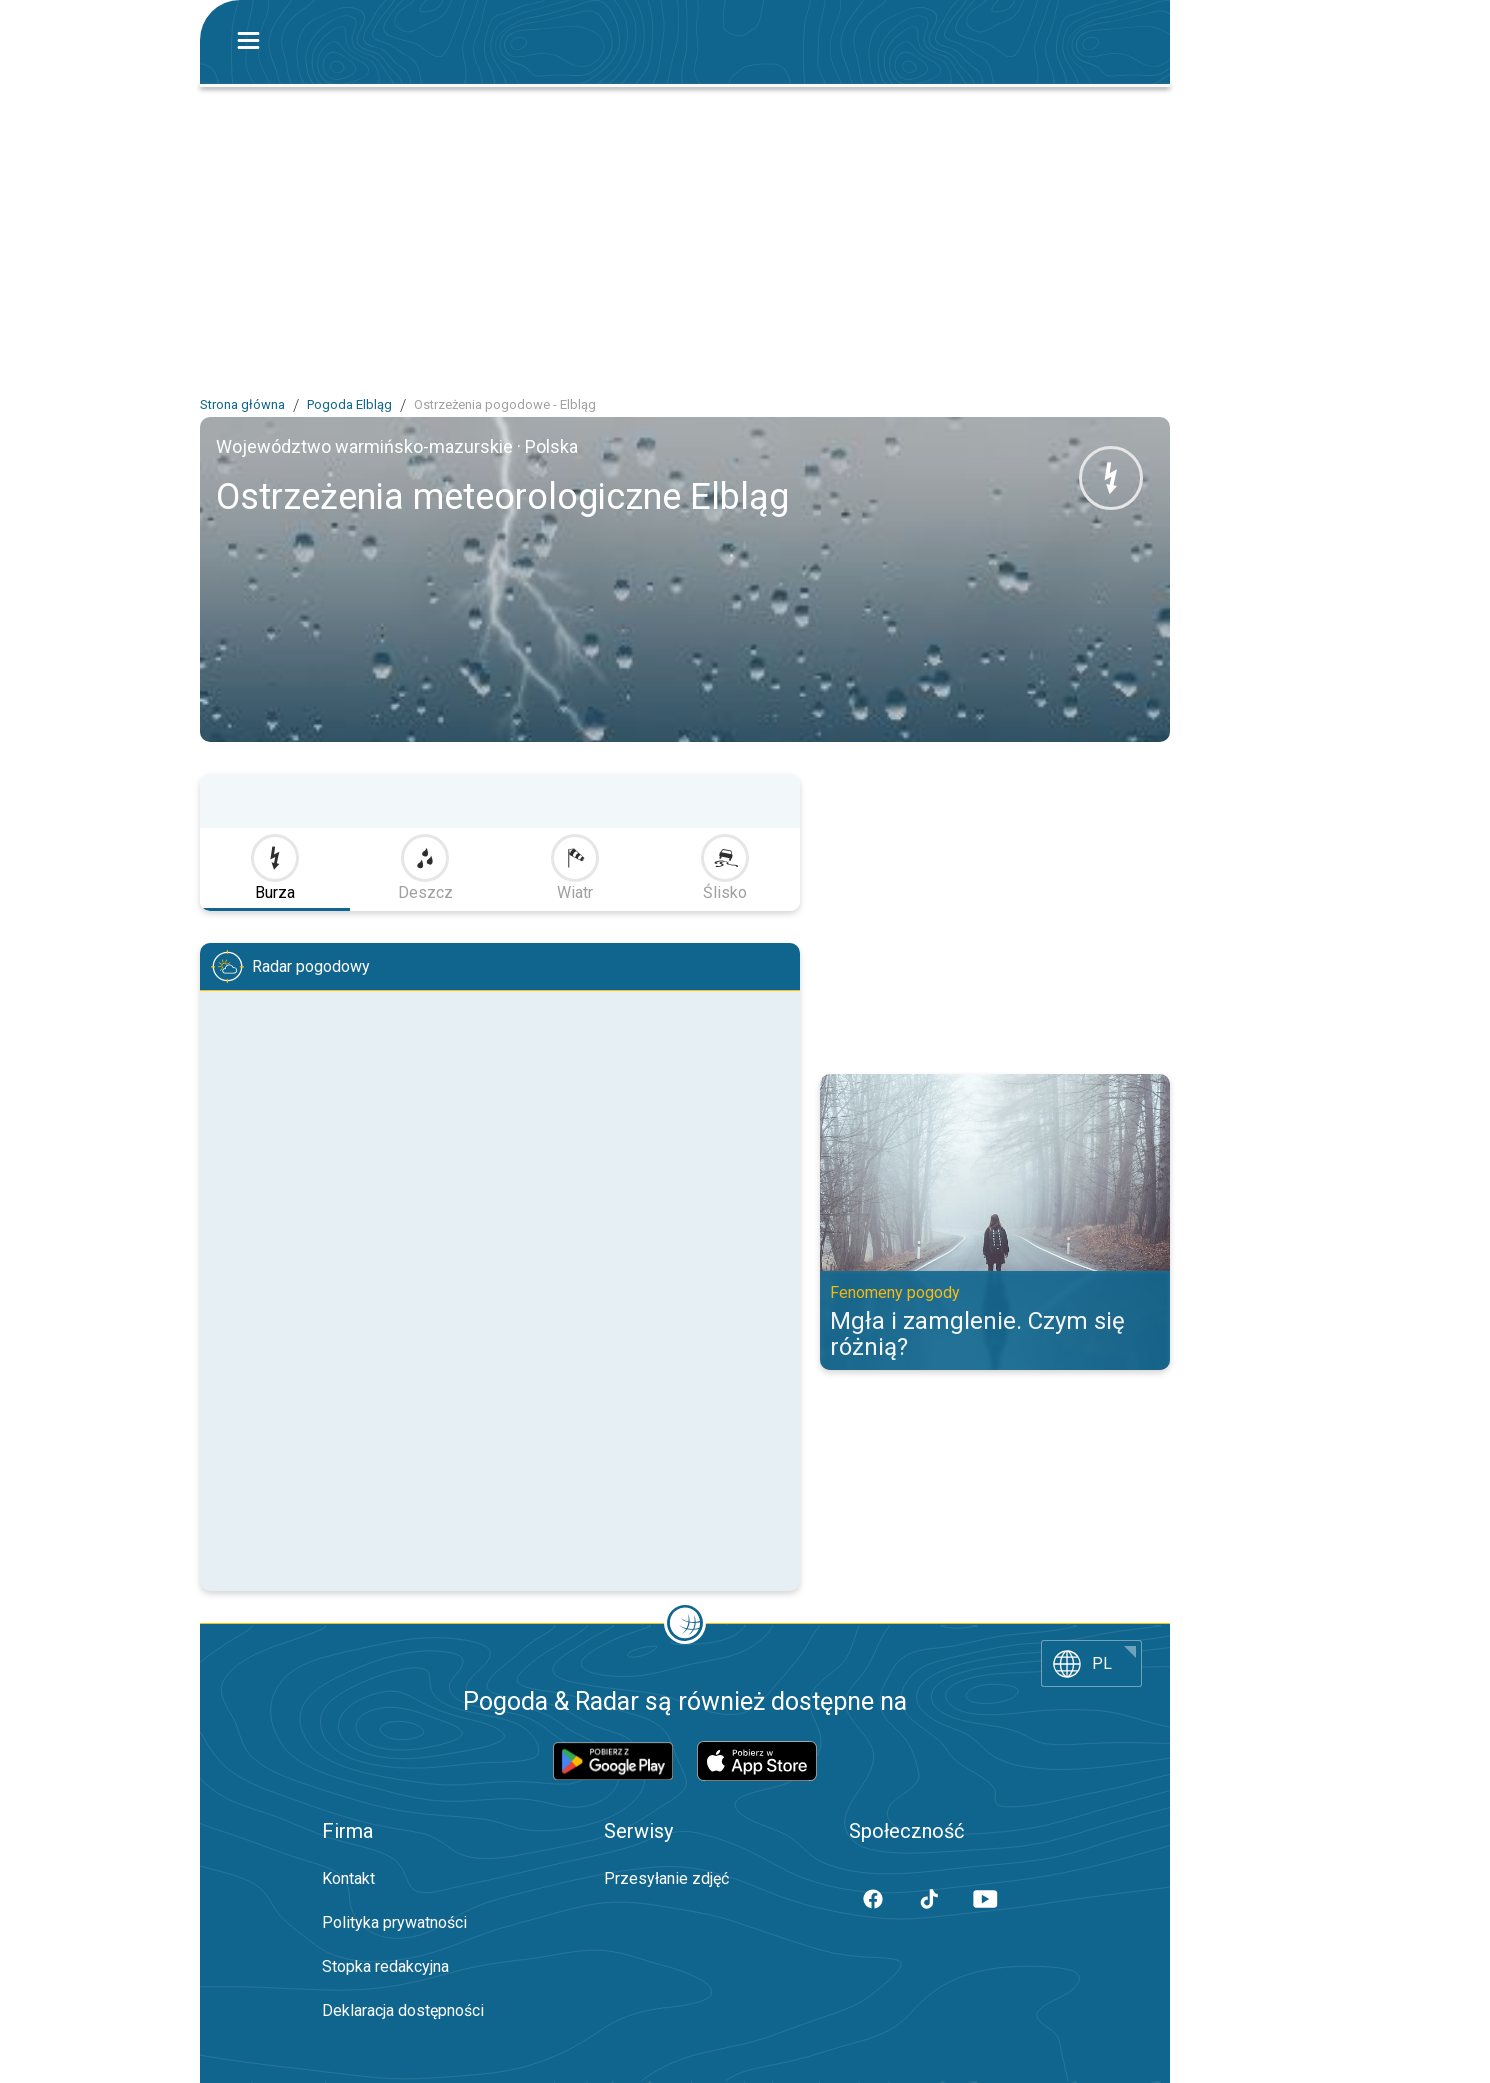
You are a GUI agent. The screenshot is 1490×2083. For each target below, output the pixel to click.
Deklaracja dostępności (403, 2010)
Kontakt (348, 1878)
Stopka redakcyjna (385, 1966)
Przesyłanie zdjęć (666, 1878)
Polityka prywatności (394, 1922)
